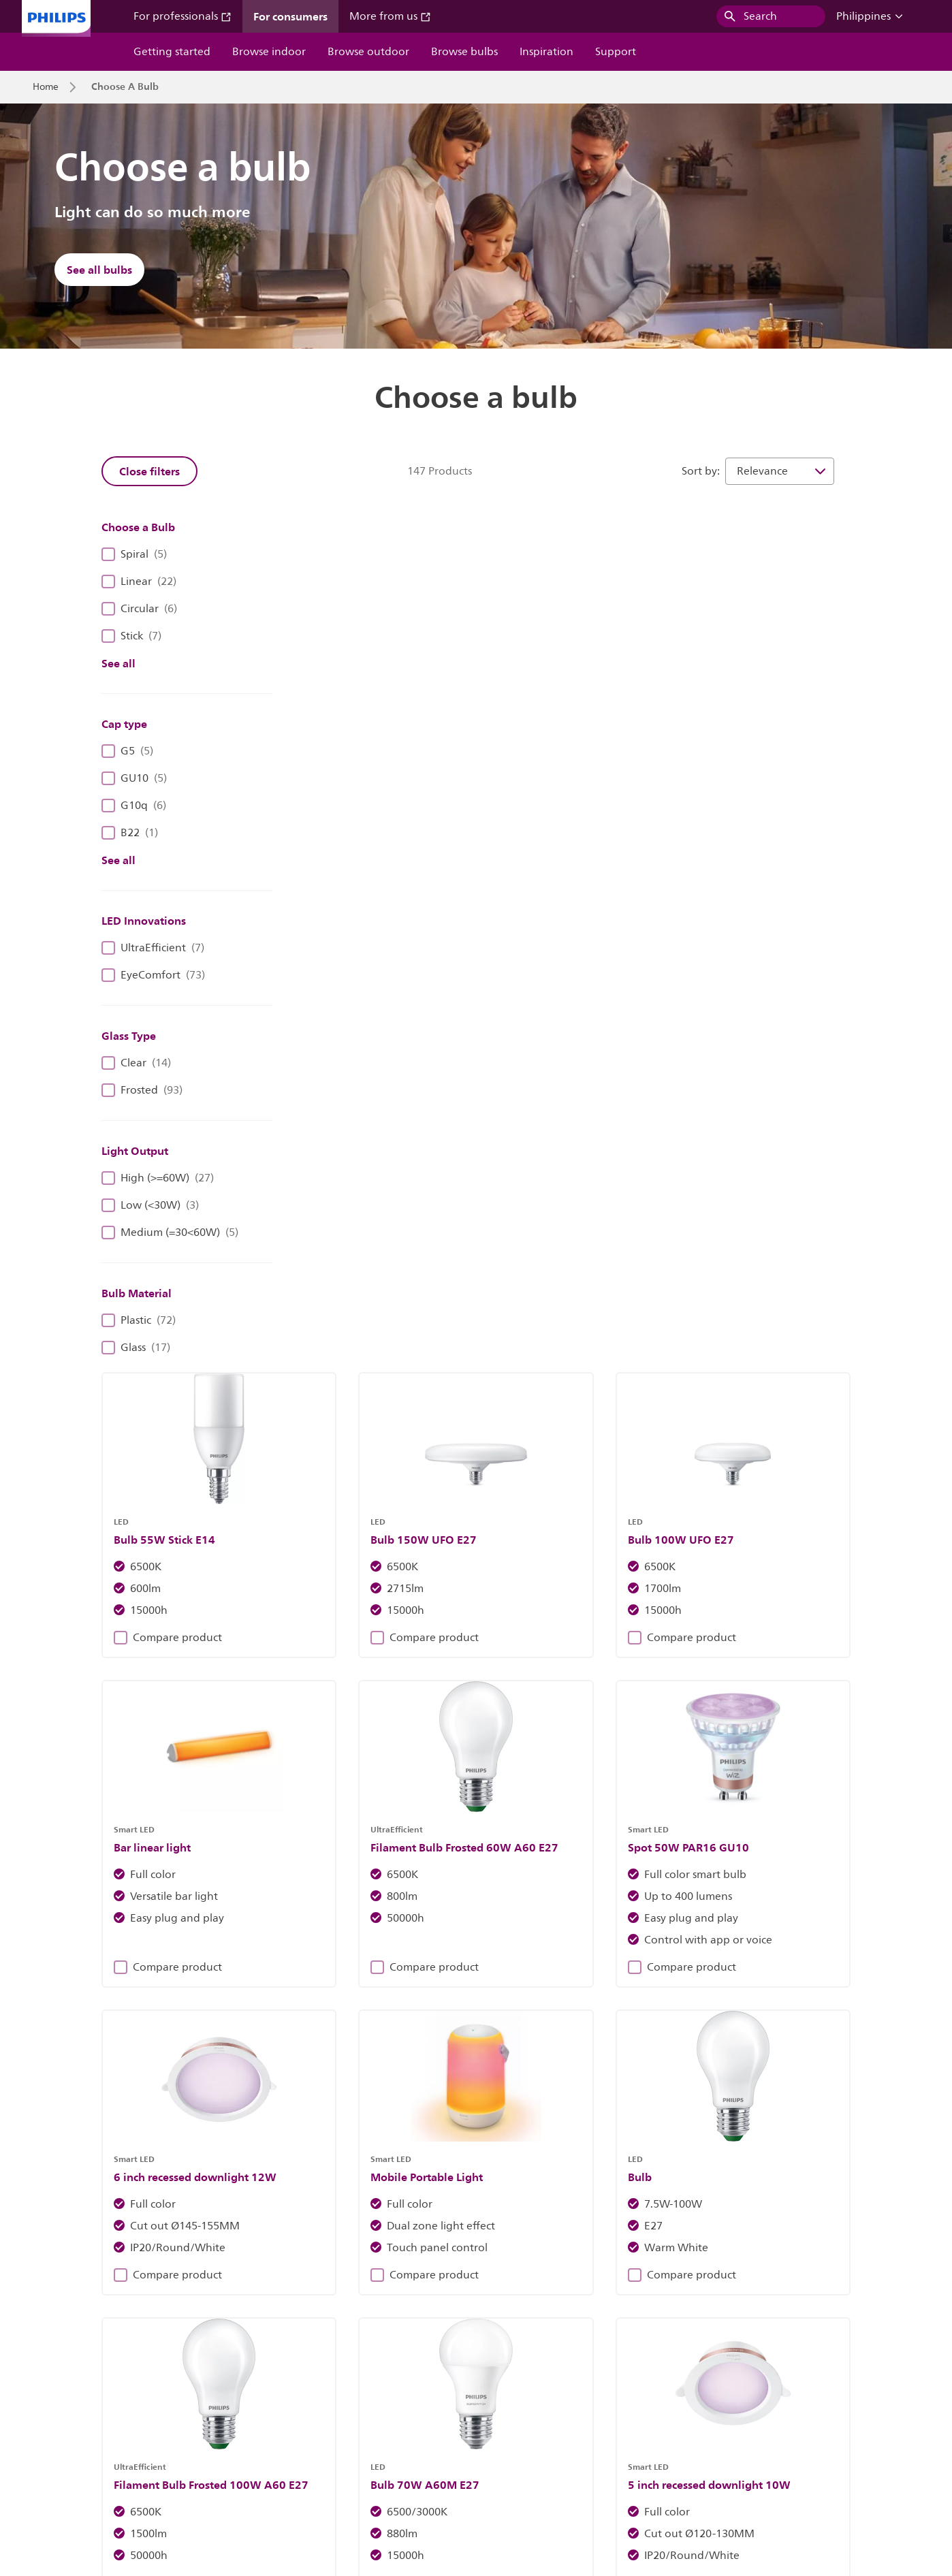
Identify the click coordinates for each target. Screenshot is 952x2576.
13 (758, 1681)
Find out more (685, 2208)
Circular (139, 609)
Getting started (171, 52)
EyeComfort (153, 975)
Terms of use (598, 2467)
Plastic (138, 1320)
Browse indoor (269, 52)
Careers (146, 2467)
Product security (515, 2467)
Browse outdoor (368, 52)
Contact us (207, 2467)
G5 (127, 751)
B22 (129, 833)
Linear (138, 581)
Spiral (134, 554)
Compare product (360, 748)
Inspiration (546, 52)
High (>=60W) (157, 1178)
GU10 (134, 778)
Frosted (142, 1090)
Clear (136, 1063)
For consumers (290, 16)
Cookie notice (348, 2467)
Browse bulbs (464, 52)
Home (46, 87)
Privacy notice (429, 2467)
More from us (390, 16)
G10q (133, 805)
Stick (131, 636)
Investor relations (70, 2467)
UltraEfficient (152, 948)
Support (615, 52)
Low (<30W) (150, 1205)
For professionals (182, 16)
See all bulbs (99, 269)
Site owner (274, 2467)
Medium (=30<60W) (169, 1232)
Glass (135, 1347)
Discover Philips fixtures (266, 2208)
